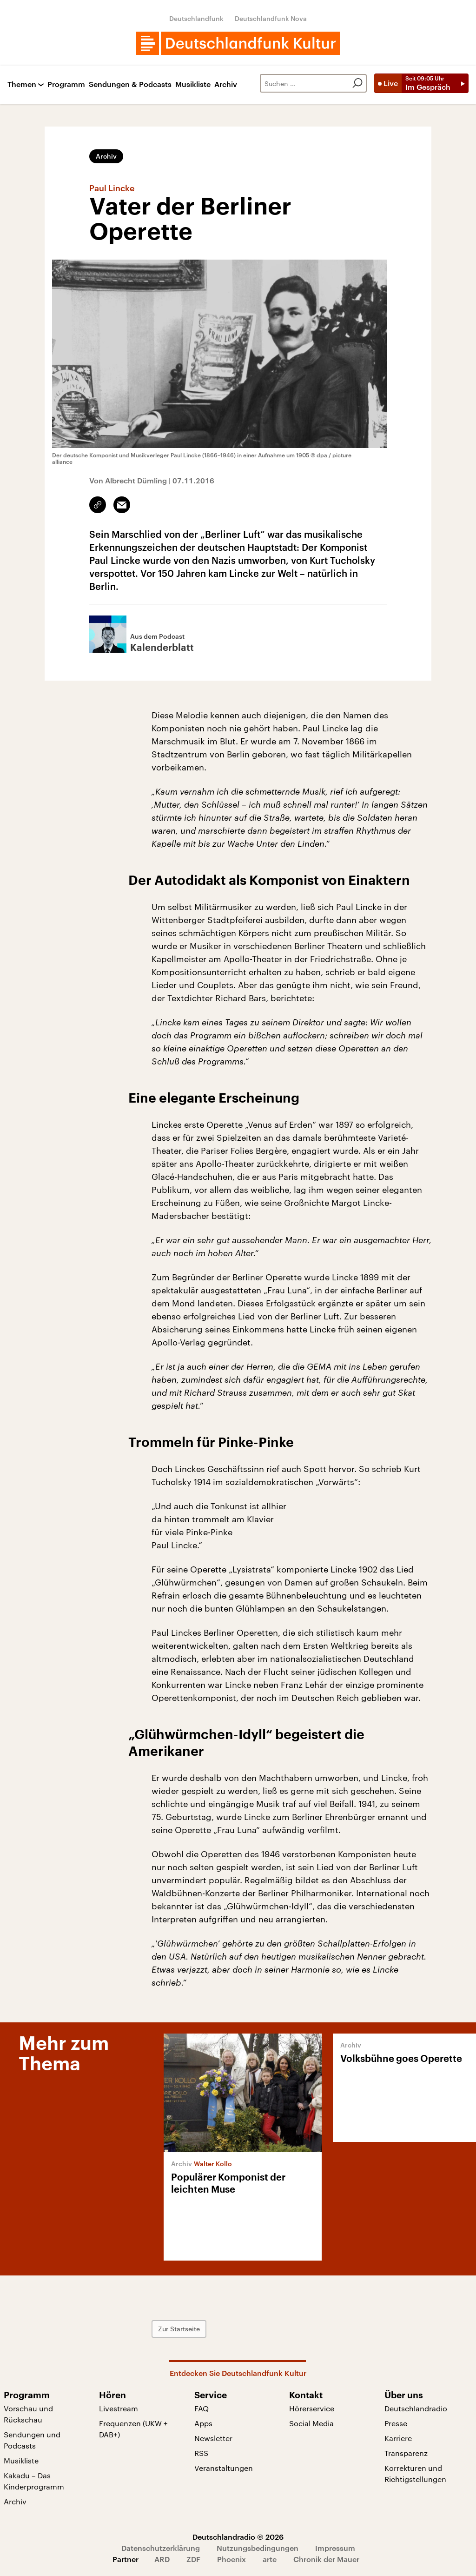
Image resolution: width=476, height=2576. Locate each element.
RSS (201, 2453)
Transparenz (406, 2453)
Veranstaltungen (223, 2467)
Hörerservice (311, 2408)
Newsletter (213, 2438)
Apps (203, 2423)
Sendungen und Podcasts (32, 2440)
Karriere (398, 2438)
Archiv (225, 84)
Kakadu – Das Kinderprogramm (34, 2481)
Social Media (311, 2423)
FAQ (201, 2408)
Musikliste (193, 84)
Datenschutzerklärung (160, 2547)
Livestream (118, 2408)
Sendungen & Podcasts (130, 84)
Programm (66, 84)
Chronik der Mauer (326, 2559)
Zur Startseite (179, 2329)
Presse (395, 2423)
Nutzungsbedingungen (257, 2547)
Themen (21, 84)
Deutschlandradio (415, 2408)
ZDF (193, 2559)
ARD (162, 2559)
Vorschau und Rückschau (28, 2414)
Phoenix (231, 2559)
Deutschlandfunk (196, 18)
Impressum (335, 2547)
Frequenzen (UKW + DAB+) (133, 2429)
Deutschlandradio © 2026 (238, 2536)
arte (270, 2559)
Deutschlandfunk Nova (271, 18)
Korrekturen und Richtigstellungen (415, 2473)
